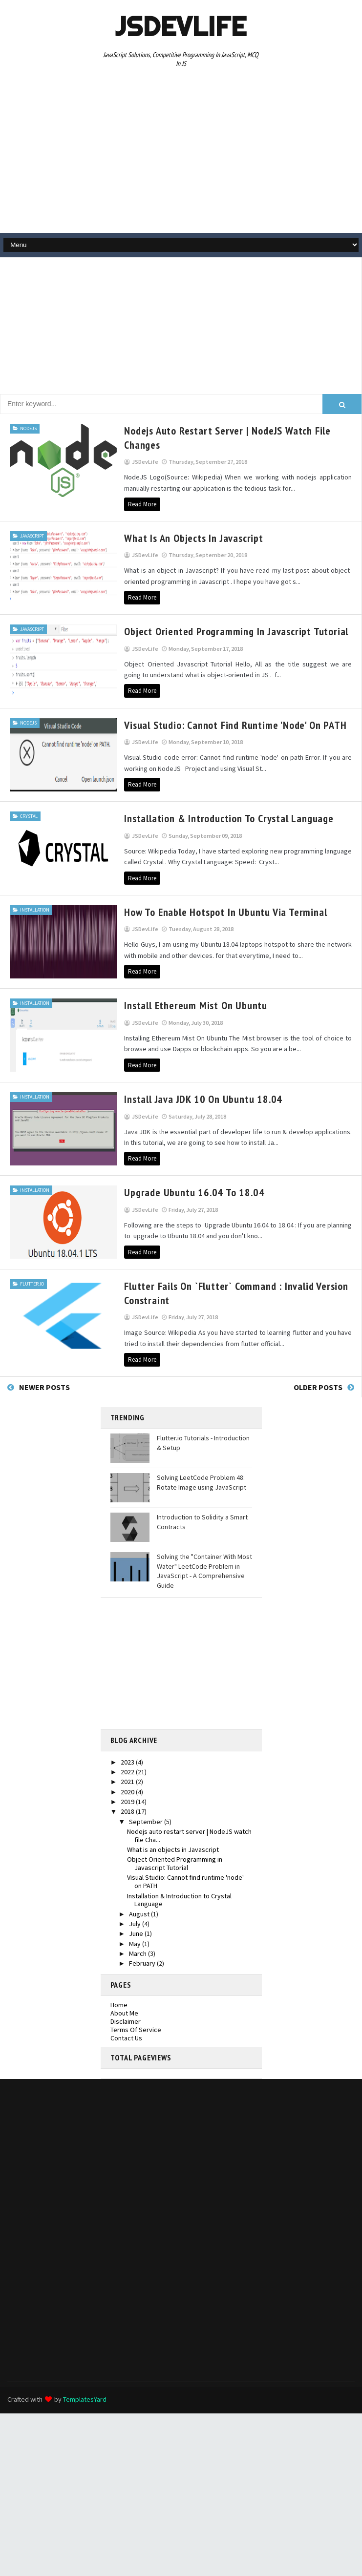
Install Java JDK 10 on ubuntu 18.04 (194, 1097)
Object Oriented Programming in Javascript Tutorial (227, 631)
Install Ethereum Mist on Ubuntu (186, 1004)
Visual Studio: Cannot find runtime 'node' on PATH (226, 724)
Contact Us (126, 2035)
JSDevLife (180, 26)
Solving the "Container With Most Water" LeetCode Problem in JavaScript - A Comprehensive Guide (204, 1568)
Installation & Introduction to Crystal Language (219, 817)
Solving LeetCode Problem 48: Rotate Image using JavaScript (201, 1480)
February (143, 1960)
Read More (133, 504)
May (135, 1941)
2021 (128, 1779)
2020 (128, 1789)
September (146, 1819)
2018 (128, 1809)
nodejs (28, 428)
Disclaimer (125, 2019)
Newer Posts (44, 1385)
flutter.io (32, 1281)
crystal (29, 815)
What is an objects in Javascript (184, 537)
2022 (128, 1769)
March (138, 1951)
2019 (128, 1799)
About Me (124, 2010)
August (140, 1911)
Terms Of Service (135, 2027)
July (135, 1921)
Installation (34, 908)
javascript (32, 535)
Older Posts (318, 1385)
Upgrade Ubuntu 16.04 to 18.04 (185, 1190)
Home (119, 2002)
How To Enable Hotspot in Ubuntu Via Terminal (216, 910)
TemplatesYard (84, 2397)
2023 (128, 1759)
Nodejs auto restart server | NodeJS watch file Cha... (189, 1833)
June (137, 1931)
